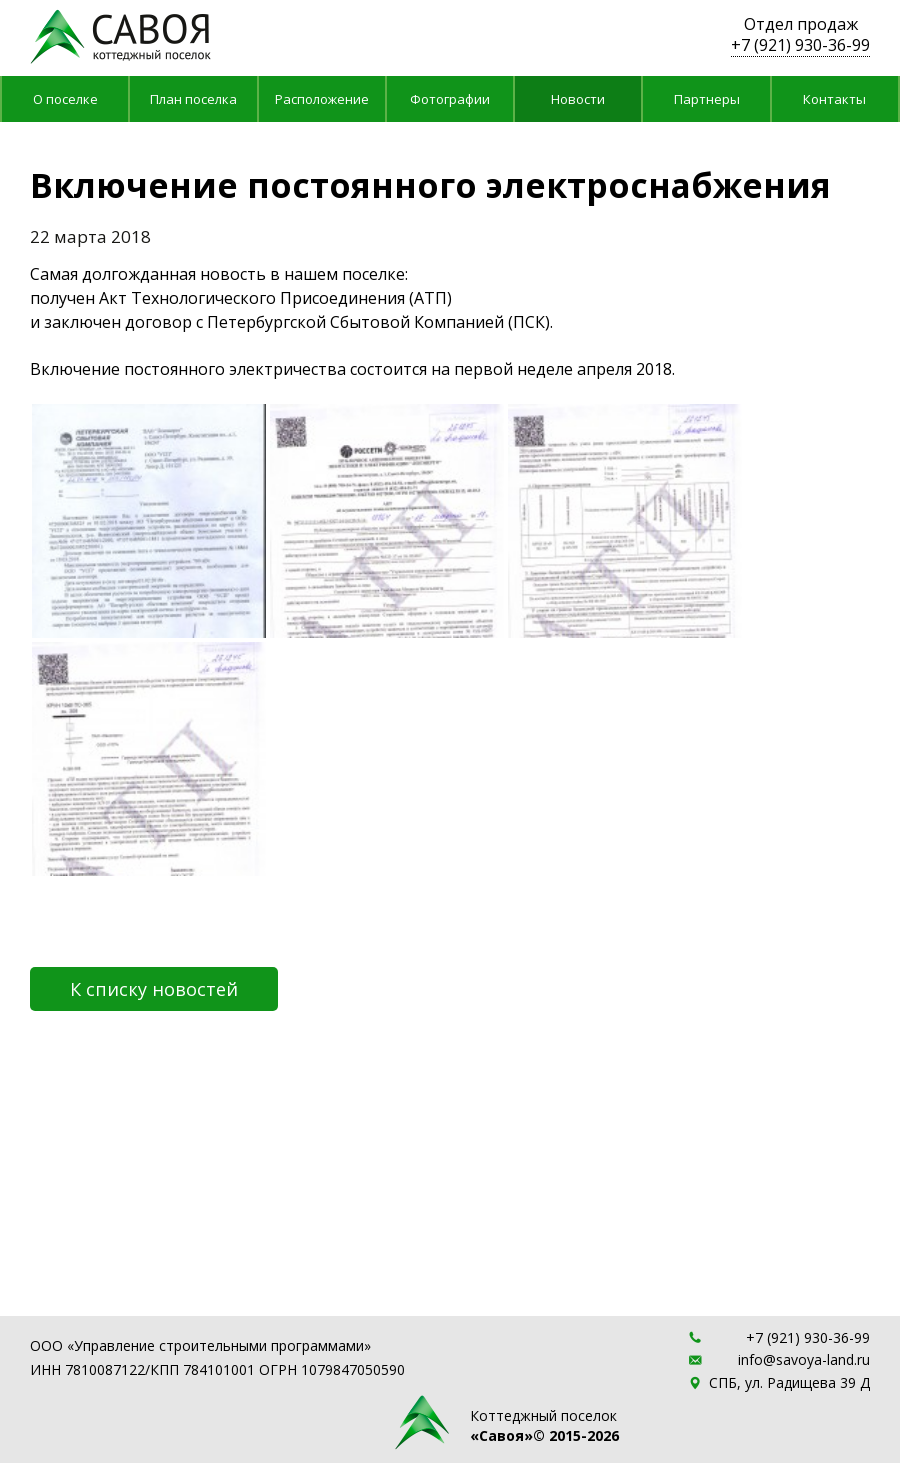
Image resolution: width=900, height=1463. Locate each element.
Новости (578, 99)
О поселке (65, 99)
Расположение (322, 99)
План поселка (193, 99)
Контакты (834, 99)
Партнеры (707, 99)
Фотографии (450, 99)
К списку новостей (154, 989)
